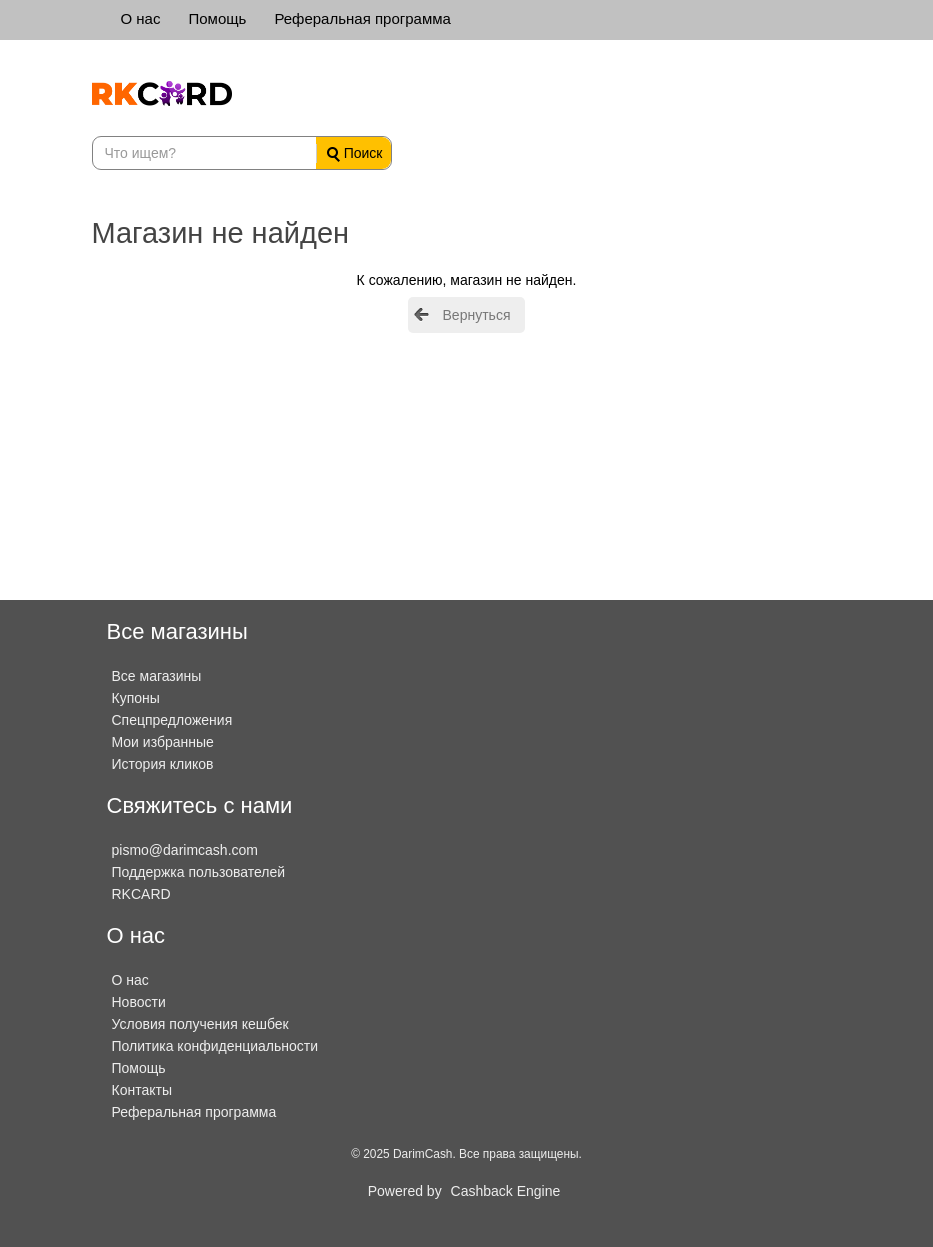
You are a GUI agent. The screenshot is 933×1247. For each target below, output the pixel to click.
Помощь (217, 18)
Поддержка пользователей (199, 872)
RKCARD (141, 894)
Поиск (355, 153)
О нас (141, 18)
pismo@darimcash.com (185, 850)
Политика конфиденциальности (215, 1046)
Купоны (136, 698)
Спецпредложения (172, 720)
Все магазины (157, 676)
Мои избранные (163, 742)
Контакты (142, 1090)
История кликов (163, 764)
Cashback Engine (506, 1191)
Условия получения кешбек (200, 1024)
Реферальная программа (362, 18)
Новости (139, 1002)
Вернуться (477, 315)
